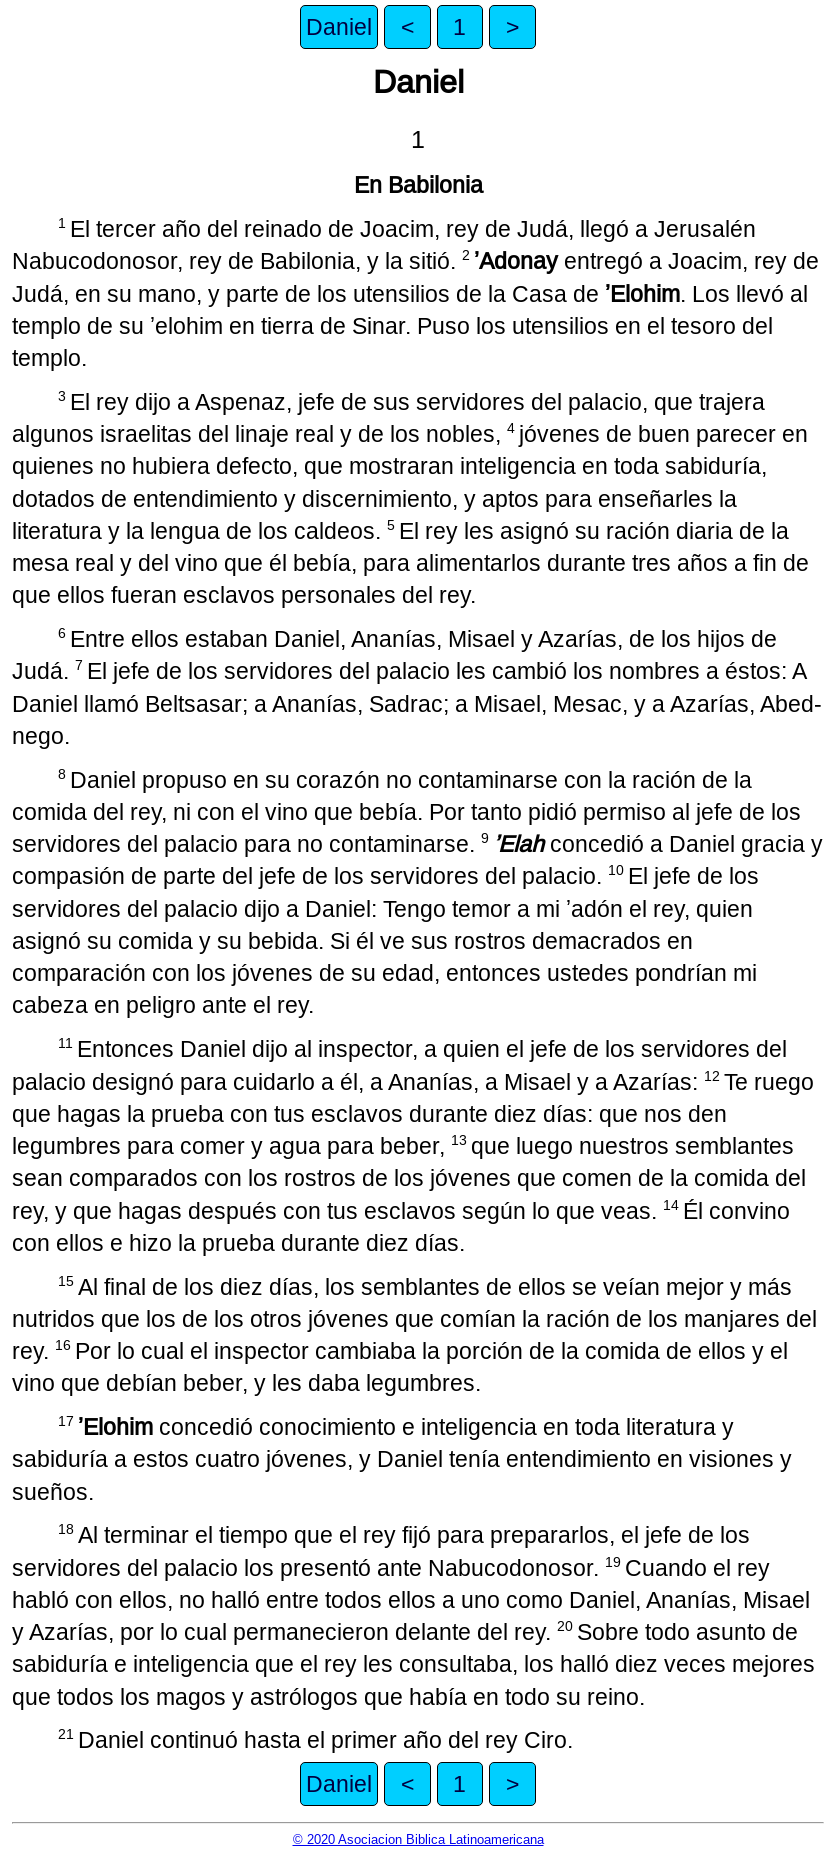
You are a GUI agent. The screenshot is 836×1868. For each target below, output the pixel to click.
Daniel (339, 27)
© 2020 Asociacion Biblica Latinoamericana (418, 1839)
